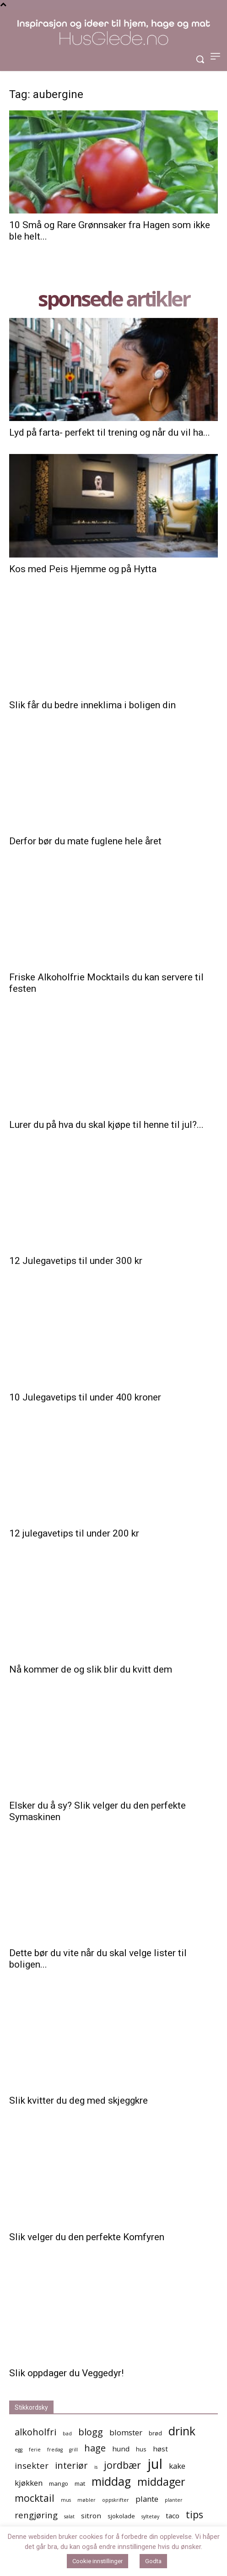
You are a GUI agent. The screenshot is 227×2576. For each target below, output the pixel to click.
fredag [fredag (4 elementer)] (55, 2449)
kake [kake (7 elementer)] (177, 2466)
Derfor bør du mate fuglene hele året (85, 841)
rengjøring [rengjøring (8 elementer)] (36, 2515)
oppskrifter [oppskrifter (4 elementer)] (115, 2500)
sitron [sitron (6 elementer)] (91, 2515)
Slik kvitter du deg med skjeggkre (78, 2100)
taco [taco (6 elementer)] (172, 2515)
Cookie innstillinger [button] (97, 2561)
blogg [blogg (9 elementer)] (90, 2432)
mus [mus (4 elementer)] (66, 2500)
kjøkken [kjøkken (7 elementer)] (29, 2483)
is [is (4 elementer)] (95, 2467)
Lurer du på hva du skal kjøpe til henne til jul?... (106, 1124)
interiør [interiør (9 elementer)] (71, 2465)
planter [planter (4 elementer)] (174, 2500)
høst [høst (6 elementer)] (160, 2448)
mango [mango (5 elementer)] (58, 2483)
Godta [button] (153, 2561)
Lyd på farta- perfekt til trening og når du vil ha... (109, 432)
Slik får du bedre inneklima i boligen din (92, 705)
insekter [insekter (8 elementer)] (32, 2465)
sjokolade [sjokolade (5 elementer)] (121, 2516)
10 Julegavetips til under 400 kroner (85, 1397)
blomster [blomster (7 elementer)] (125, 2432)
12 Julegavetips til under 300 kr (75, 1260)
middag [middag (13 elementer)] (111, 2481)
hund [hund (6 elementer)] (121, 2448)
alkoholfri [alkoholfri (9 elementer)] (35, 2432)
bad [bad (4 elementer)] (67, 2433)
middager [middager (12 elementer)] (161, 2482)
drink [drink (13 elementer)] (181, 2431)
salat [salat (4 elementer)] (69, 2516)
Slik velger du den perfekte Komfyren (86, 2236)
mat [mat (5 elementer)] (80, 2483)
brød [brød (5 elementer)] (155, 2433)
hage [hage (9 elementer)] (95, 2448)
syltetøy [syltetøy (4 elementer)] (150, 2516)
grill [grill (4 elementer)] (73, 2449)
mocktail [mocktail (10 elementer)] (34, 2498)
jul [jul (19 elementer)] (154, 2464)
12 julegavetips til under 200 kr (74, 1533)
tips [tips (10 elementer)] (194, 2514)
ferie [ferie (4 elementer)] (35, 2449)
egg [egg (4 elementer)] (18, 2449)
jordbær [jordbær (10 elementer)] (122, 2465)
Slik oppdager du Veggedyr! (66, 2373)
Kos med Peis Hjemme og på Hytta (83, 568)
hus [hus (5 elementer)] (141, 2449)
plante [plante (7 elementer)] (146, 2499)
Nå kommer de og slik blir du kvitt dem (90, 1669)
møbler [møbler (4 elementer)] (86, 2500)
